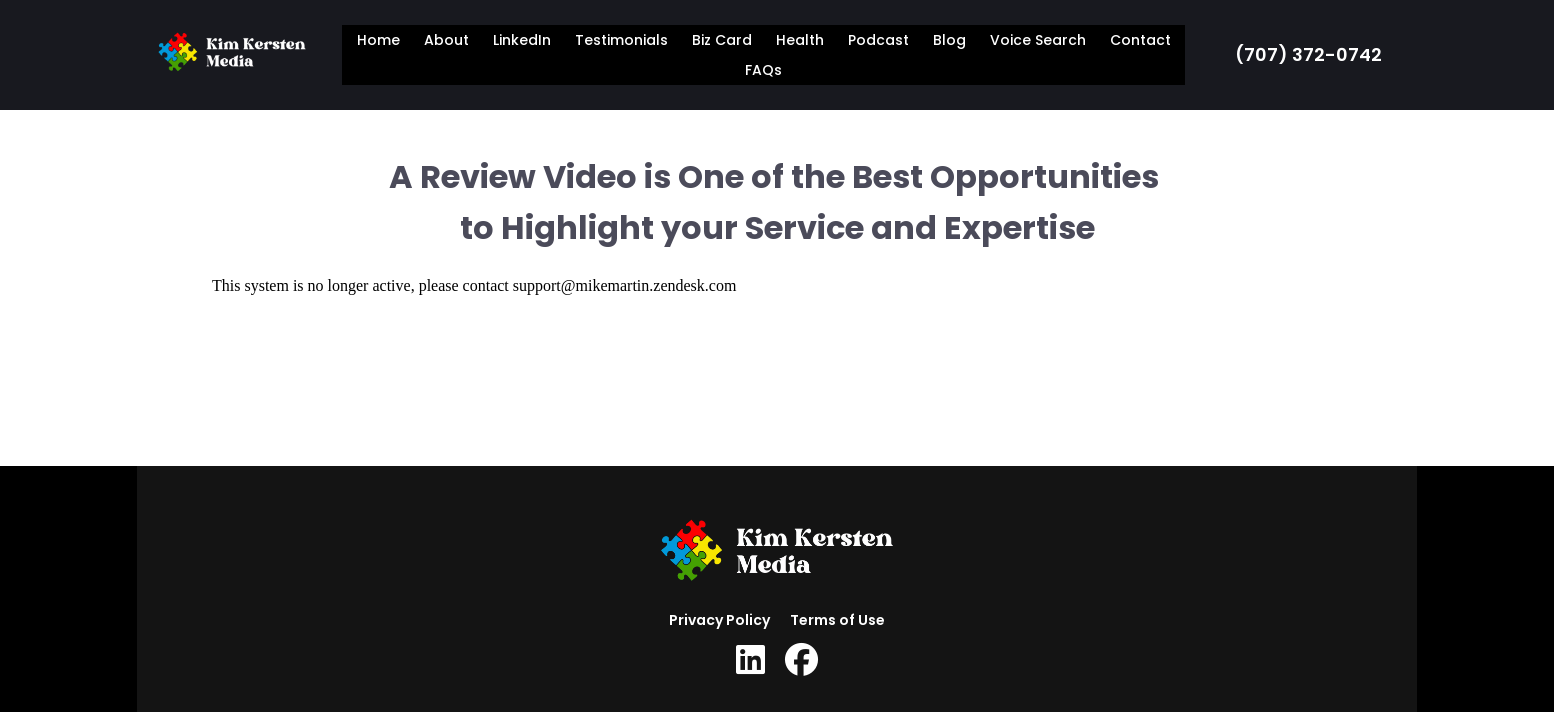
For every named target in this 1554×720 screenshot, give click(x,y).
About (446, 40)
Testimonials (621, 40)
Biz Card (722, 40)
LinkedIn (522, 40)
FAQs (763, 70)
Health (800, 40)
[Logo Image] (232, 55)
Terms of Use (837, 620)
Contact (1140, 40)
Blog (949, 40)
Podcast (878, 40)
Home (378, 40)
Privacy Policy (719, 620)
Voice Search (1038, 40)
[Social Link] (750, 660)
